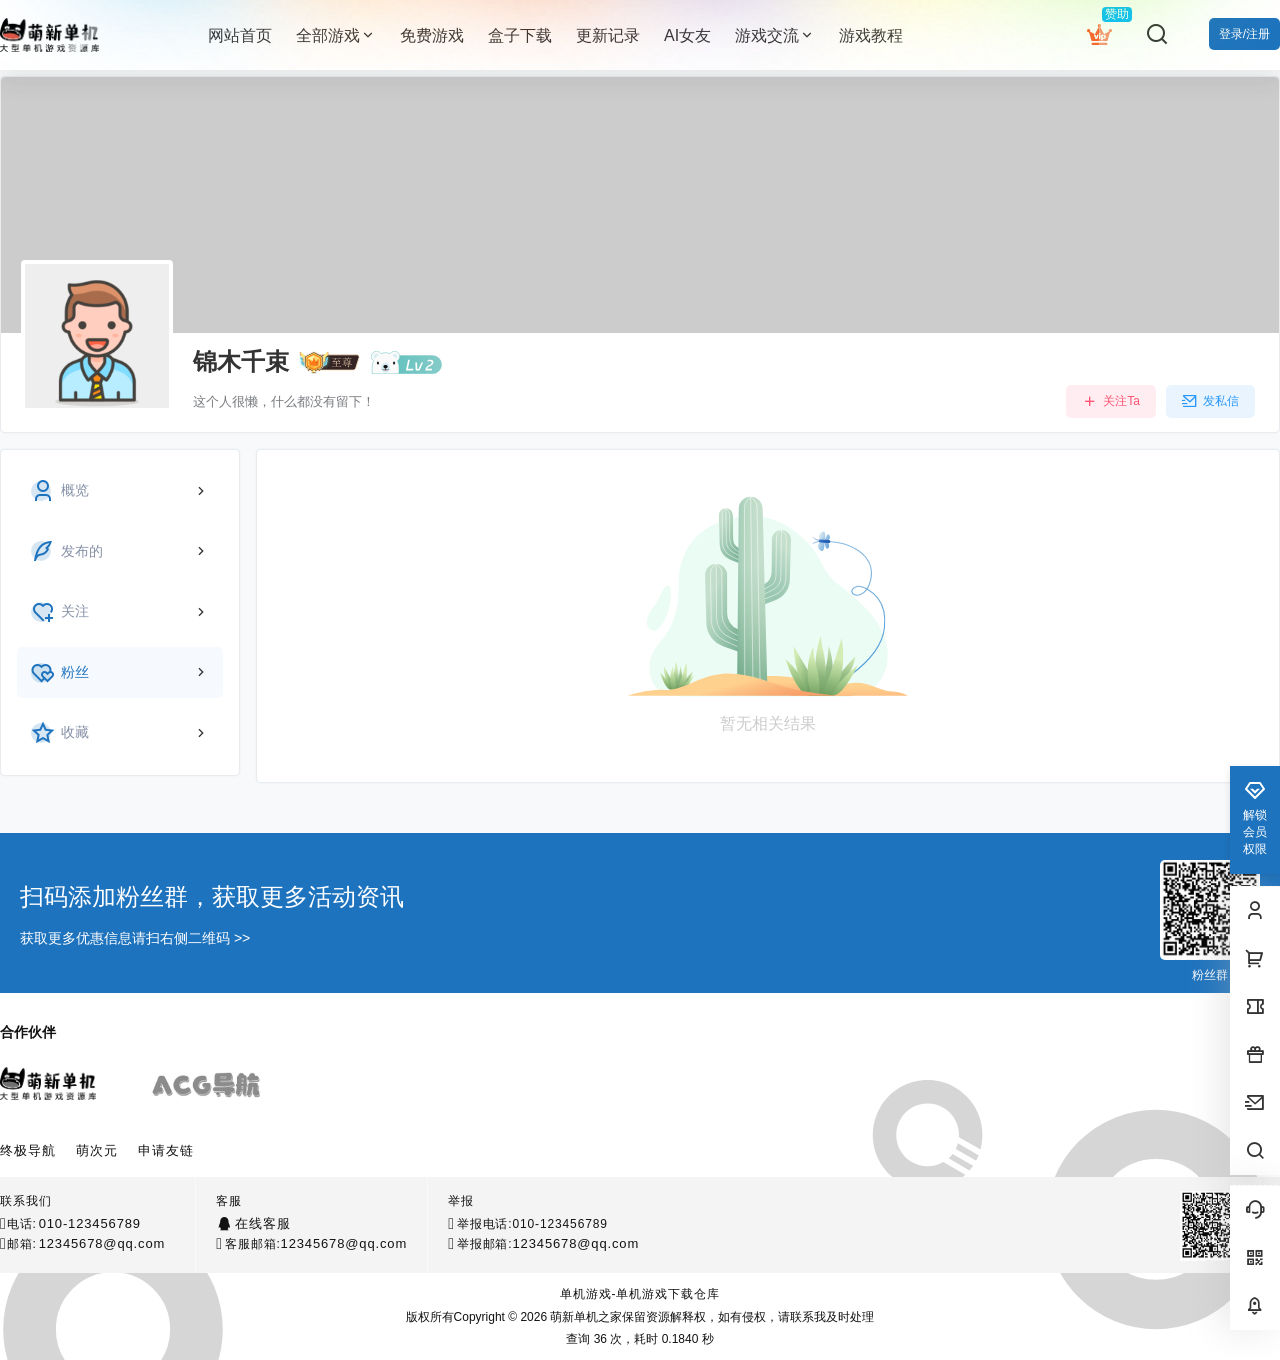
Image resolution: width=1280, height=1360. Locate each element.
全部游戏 (336, 35)
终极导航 (28, 1150)
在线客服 (262, 1223)
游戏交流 (775, 35)
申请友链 (166, 1150)
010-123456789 (90, 1223)
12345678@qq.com (102, 1243)
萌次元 (97, 1150)
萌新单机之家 (584, 1317)
